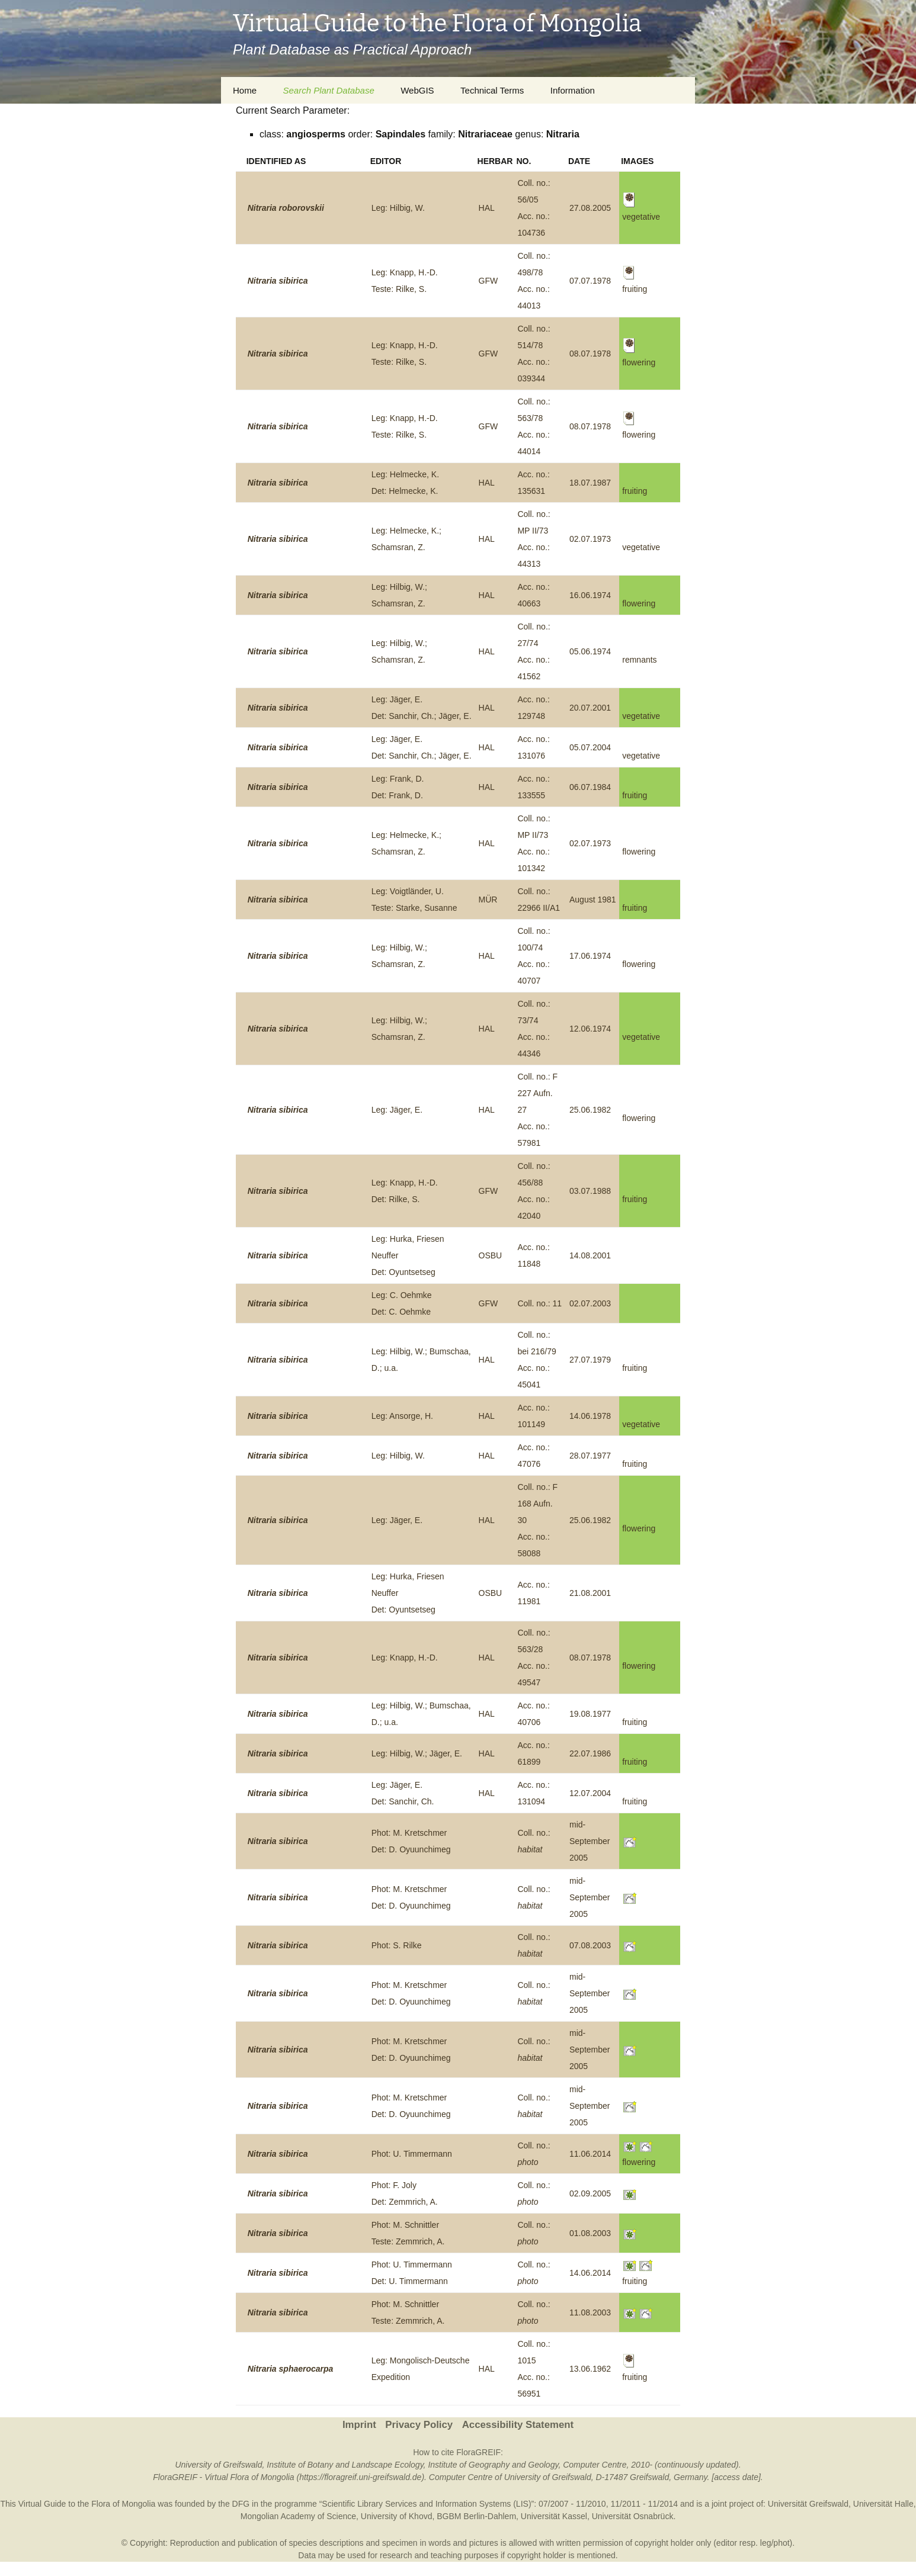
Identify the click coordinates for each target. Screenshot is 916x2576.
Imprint (359, 2424)
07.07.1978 (590, 280)
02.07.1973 (590, 539)
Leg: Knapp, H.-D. (404, 1657)
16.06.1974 (590, 595)
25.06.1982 (590, 1109)
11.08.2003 (590, 2312)
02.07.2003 (590, 1303)
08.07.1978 (590, 353)
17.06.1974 (590, 956)
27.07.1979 (590, 1359)
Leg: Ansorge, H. (402, 1416)
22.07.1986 (590, 1753)
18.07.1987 (590, 482)
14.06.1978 (590, 1416)
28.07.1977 (590, 1455)
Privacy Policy (419, 2424)
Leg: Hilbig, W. (398, 208)
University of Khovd (397, 2516)
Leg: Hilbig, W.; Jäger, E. (416, 1753)
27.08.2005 (590, 208)
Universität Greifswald (808, 2503)
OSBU (490, 1255)
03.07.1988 (590, 1191)
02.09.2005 (590, 2193)
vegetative (641, 547)
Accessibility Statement (518, 2424)
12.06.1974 (590, 1028)
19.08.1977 (590, 1714)
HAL (487, 208)
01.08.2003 (590, 2233)
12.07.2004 (590, 1793)
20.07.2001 (590, 707)
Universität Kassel (554, 2516)
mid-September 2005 (589, 1841)
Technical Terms (492, 90)
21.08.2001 (590, 1593)
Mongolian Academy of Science (298, 2516)
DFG (241, 2503)
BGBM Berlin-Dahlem (476, 2516)
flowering (638, 603)
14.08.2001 (590, 1255)
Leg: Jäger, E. (396, 1109)
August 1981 (592, 899)
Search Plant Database (328, 90)
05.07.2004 (590, 747)
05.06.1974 (590, 651)
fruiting (634, 491)
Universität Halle (883, 2503)
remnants (639, 659)
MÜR (488, 899)
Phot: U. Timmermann (411, 2154)
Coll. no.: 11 (539, 1303)
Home (245, 90)
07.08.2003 (590, 1945)
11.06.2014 (590, 2154)
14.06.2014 (590, 2273)
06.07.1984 (590, 787)
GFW (488, 280)
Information (572, 90)
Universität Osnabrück (633, 2516)
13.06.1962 (590, 2368)
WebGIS (417, 90)
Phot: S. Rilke (396, 1945)
